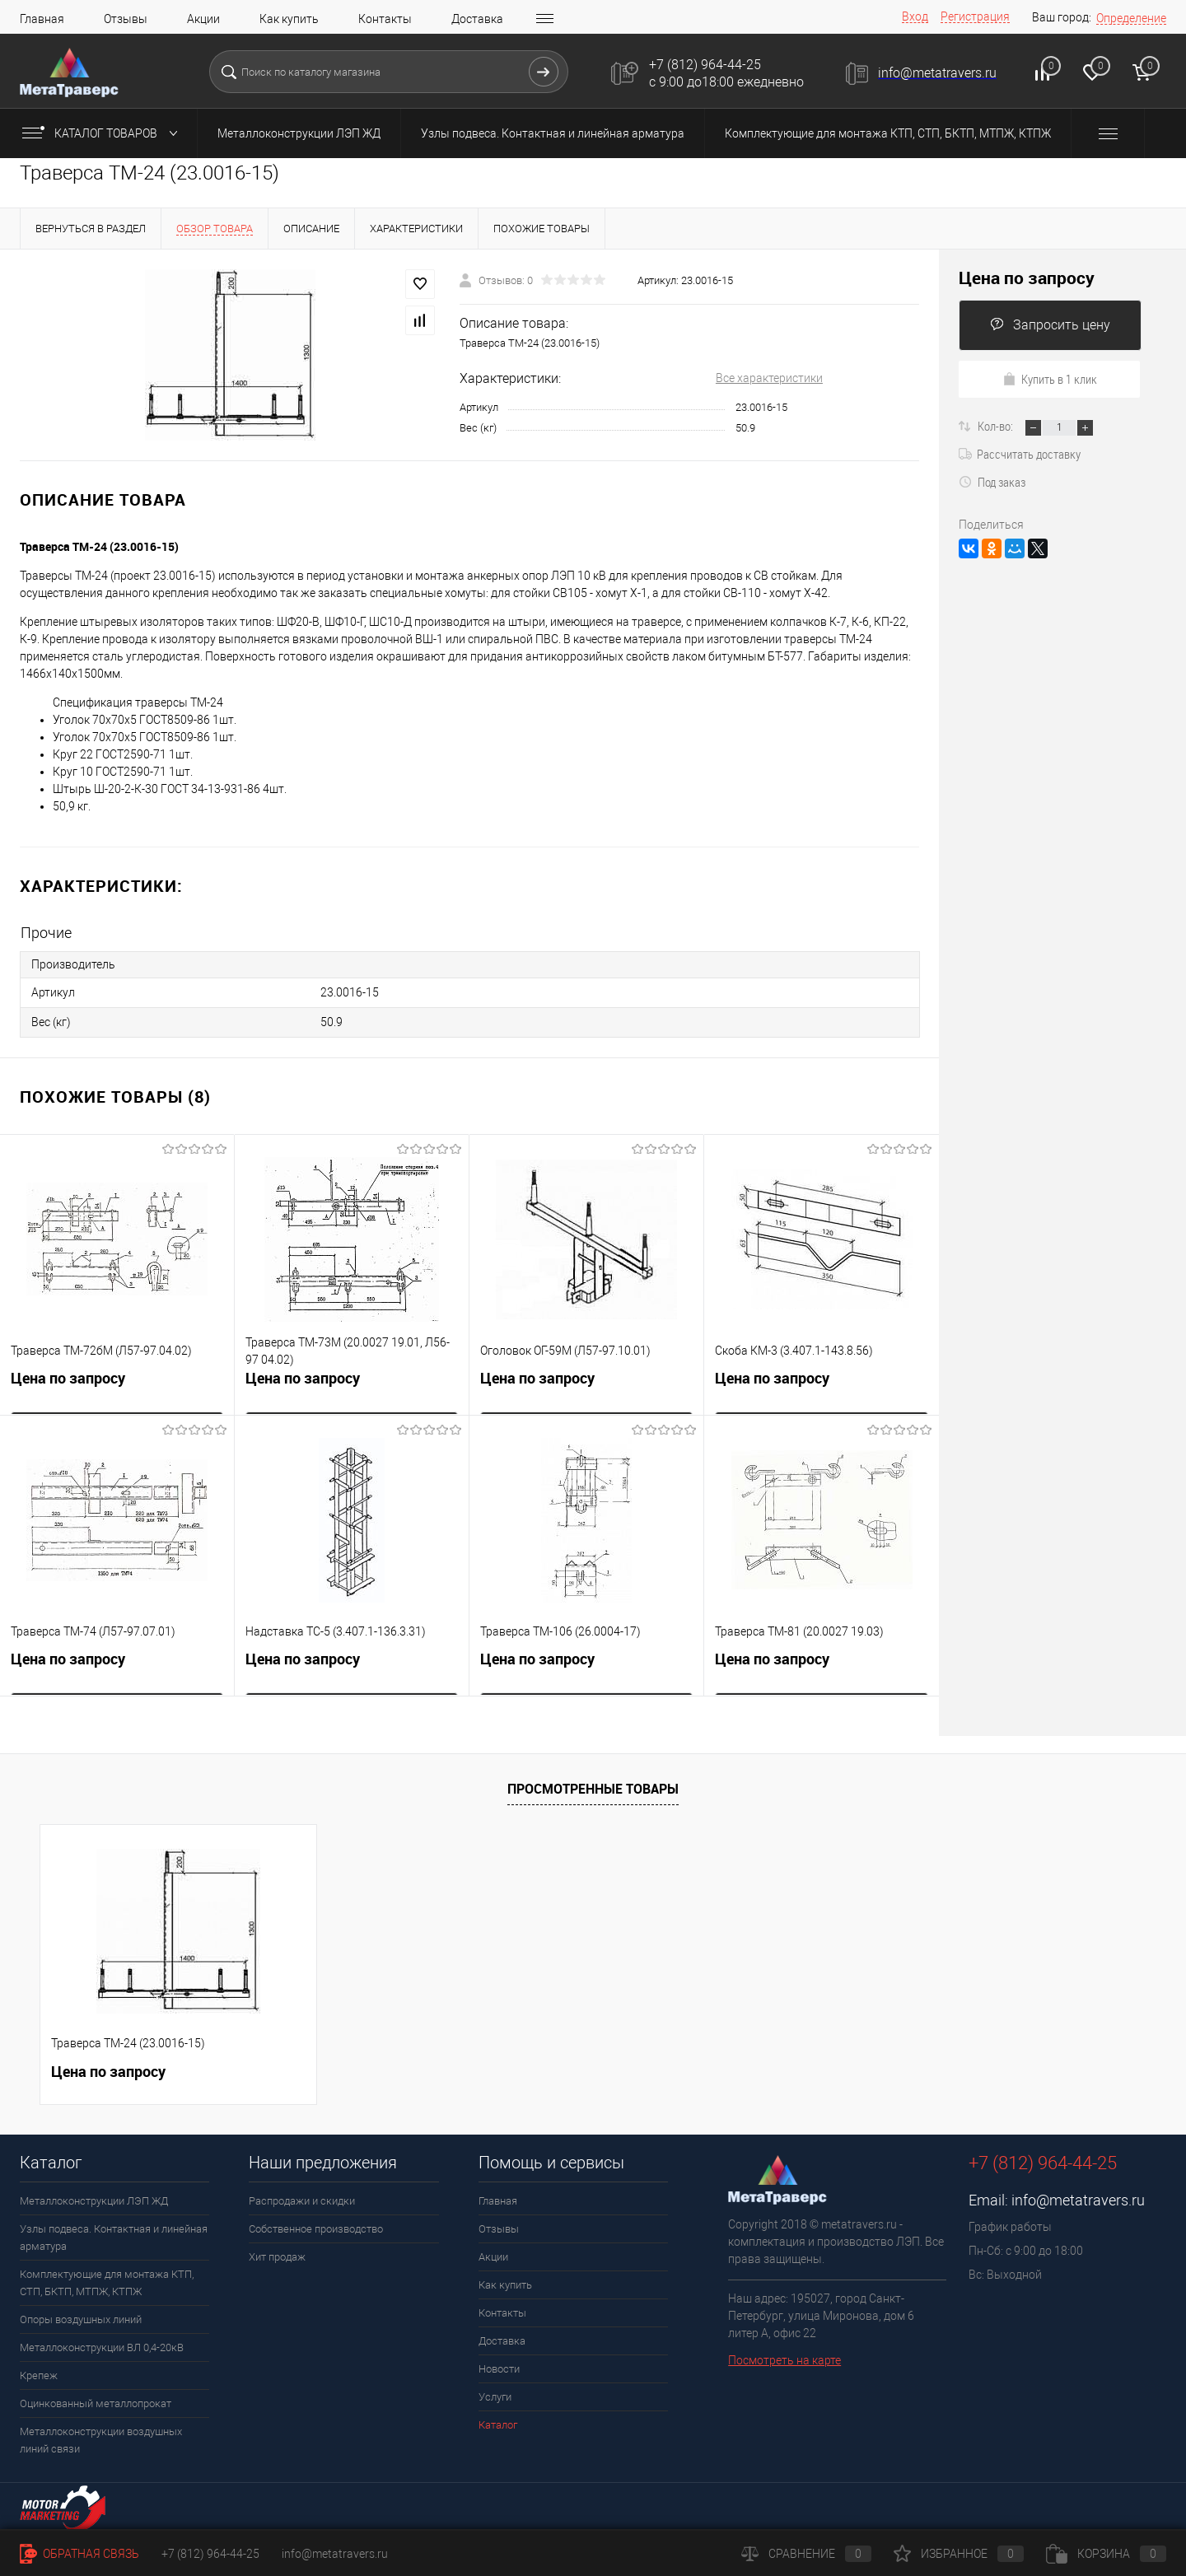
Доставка (477, 19)
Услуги (495, 2395)
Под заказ (992, 482)
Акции (203, 19)
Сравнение (806, 2553)
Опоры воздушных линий (81, 2318)
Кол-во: (997, 426)
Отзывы (125, 19)
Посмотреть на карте (784, 2358)
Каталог (498, 2423)
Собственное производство (316, 2227)
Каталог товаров (103, 133)
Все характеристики (769, 378)
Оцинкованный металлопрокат (95, 2402)
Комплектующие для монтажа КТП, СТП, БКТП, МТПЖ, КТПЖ (888, 133)
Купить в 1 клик (1049, 379)
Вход (915, 16)
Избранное (959, 2553)
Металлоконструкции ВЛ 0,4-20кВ (102, 2346)
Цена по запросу (68, 1379)
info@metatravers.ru (1078, 2198)
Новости (499, 2367)
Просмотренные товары (593, 1787)
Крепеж (39, 2374)
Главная (42, 19)
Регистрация (975, 16)
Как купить (289, 19)
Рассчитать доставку (1020, 454)
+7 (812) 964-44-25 (210, 2553)
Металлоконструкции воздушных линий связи (101, 2438)
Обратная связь (79, 2553)
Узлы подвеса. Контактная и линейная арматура (552, 133)
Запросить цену (1050, 325)
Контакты (385, 19)
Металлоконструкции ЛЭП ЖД (299, 133)
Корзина (1106, 2553)
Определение (1131, 18)
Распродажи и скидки (302, 2199)
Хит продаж (277, 2255)
